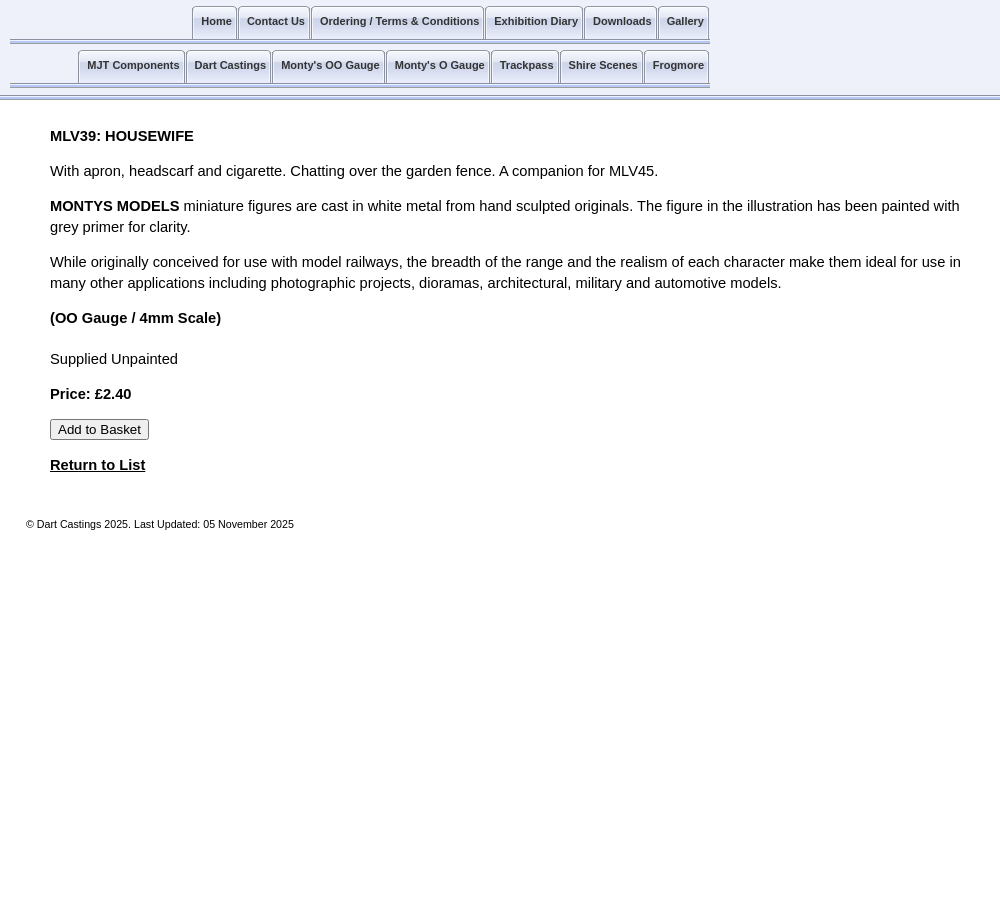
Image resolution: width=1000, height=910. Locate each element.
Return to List (97, 465)
